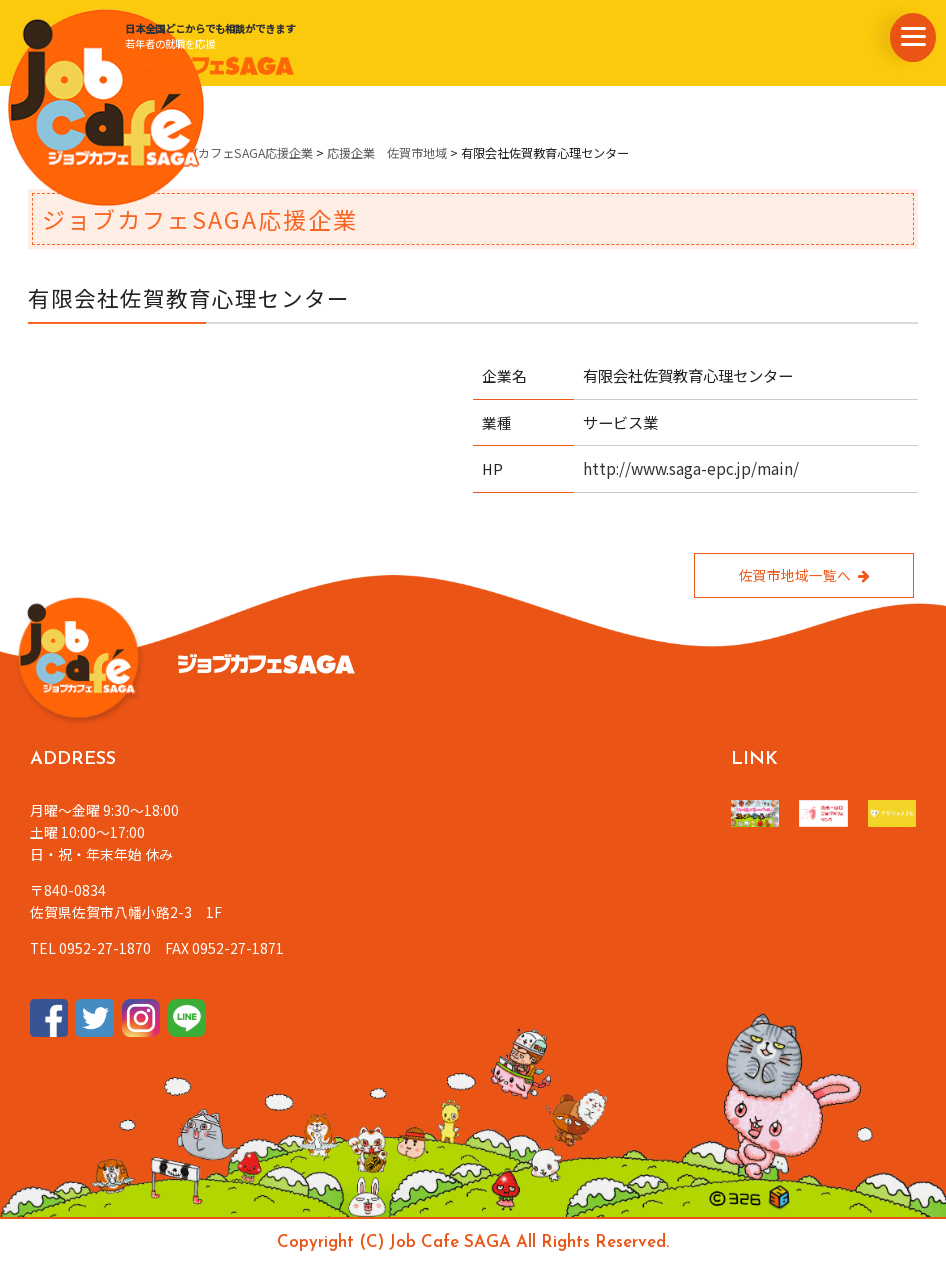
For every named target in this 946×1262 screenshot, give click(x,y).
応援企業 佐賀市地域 (387, 153)
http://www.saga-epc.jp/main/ (691, 468)
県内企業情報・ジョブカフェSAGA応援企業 (195, 153)
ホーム (46, 153)
